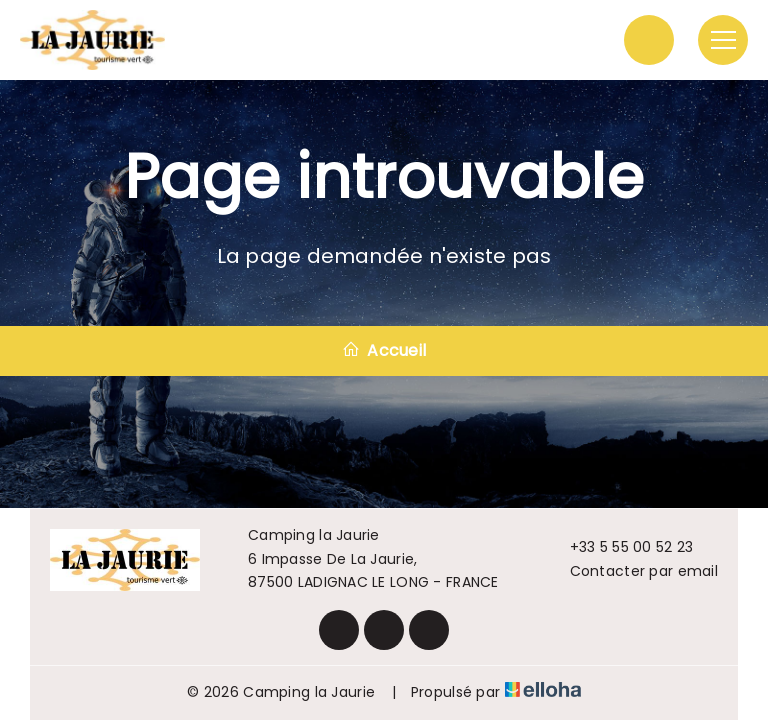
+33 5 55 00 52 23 (620, 547)
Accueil (384, 350)
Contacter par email (632, 571)
